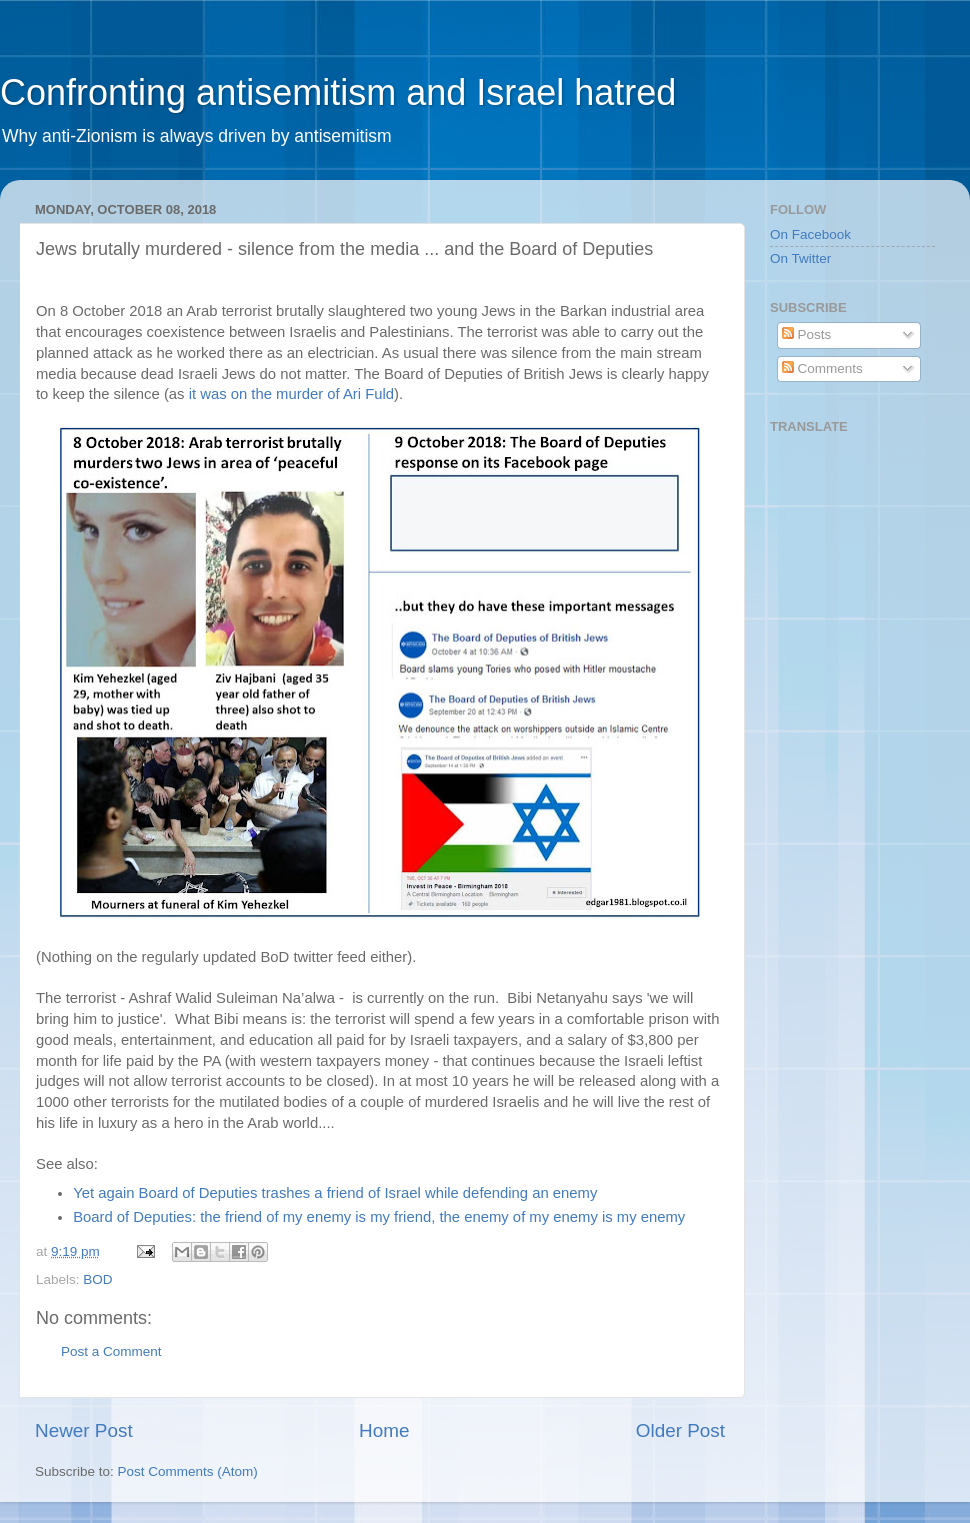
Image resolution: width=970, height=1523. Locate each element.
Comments (822, 368)
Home (384, 1430)
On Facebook (810, 234)
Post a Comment (111, 1351)
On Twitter (800, 258)
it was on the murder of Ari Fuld (291, 394)
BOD (97, 1279)
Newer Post (84, 1430)
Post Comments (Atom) (188, 1471)
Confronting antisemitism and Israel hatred (338, 92)
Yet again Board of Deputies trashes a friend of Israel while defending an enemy (335, 1193)
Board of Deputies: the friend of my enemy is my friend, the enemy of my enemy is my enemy (379, 1217)
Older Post (680, 1430)
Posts (807, 334)
